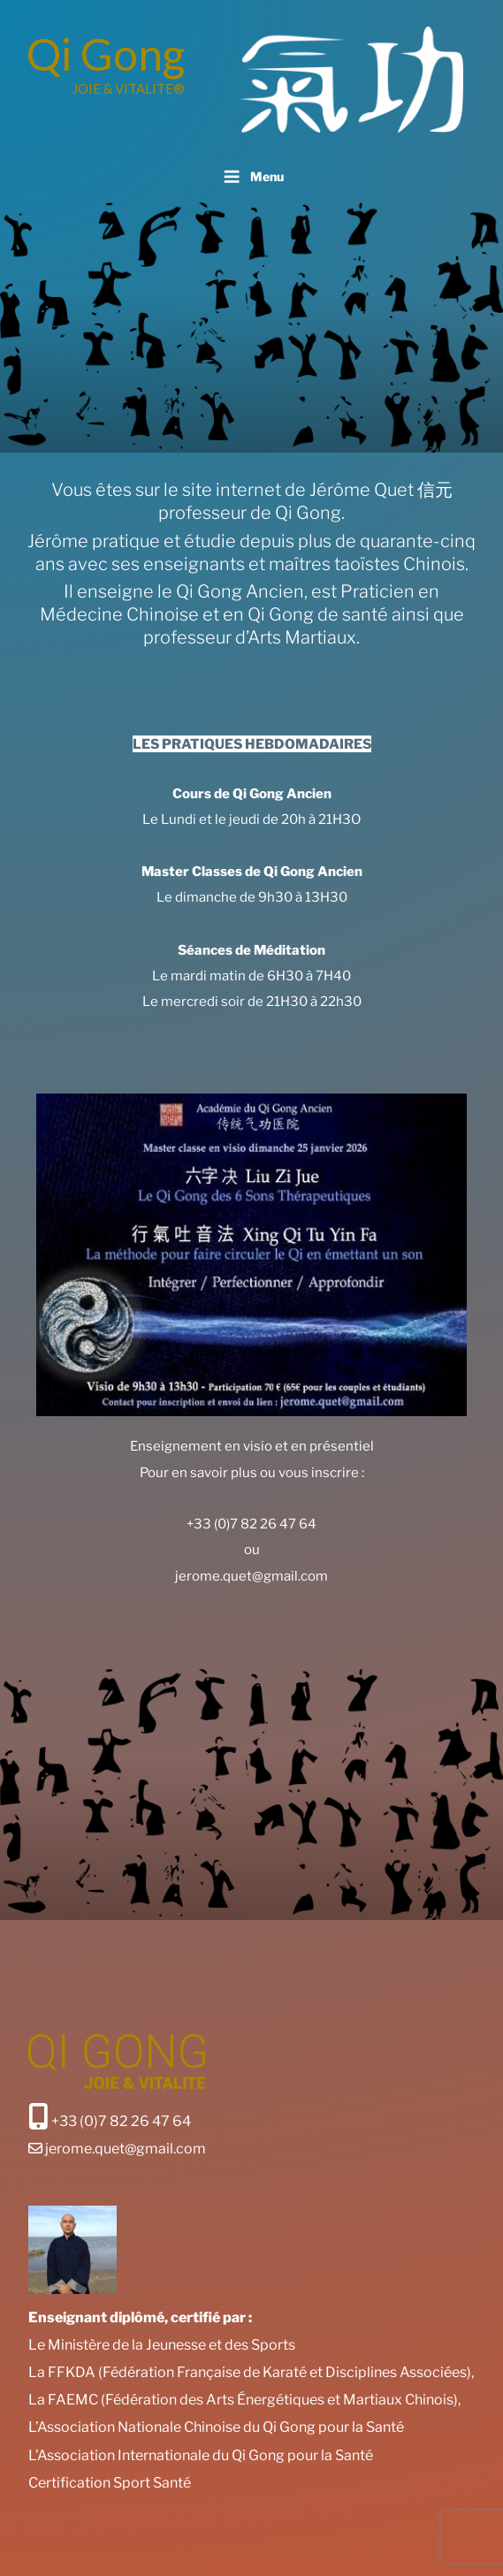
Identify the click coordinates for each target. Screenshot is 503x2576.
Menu (251, 177)
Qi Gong (106, 53)
